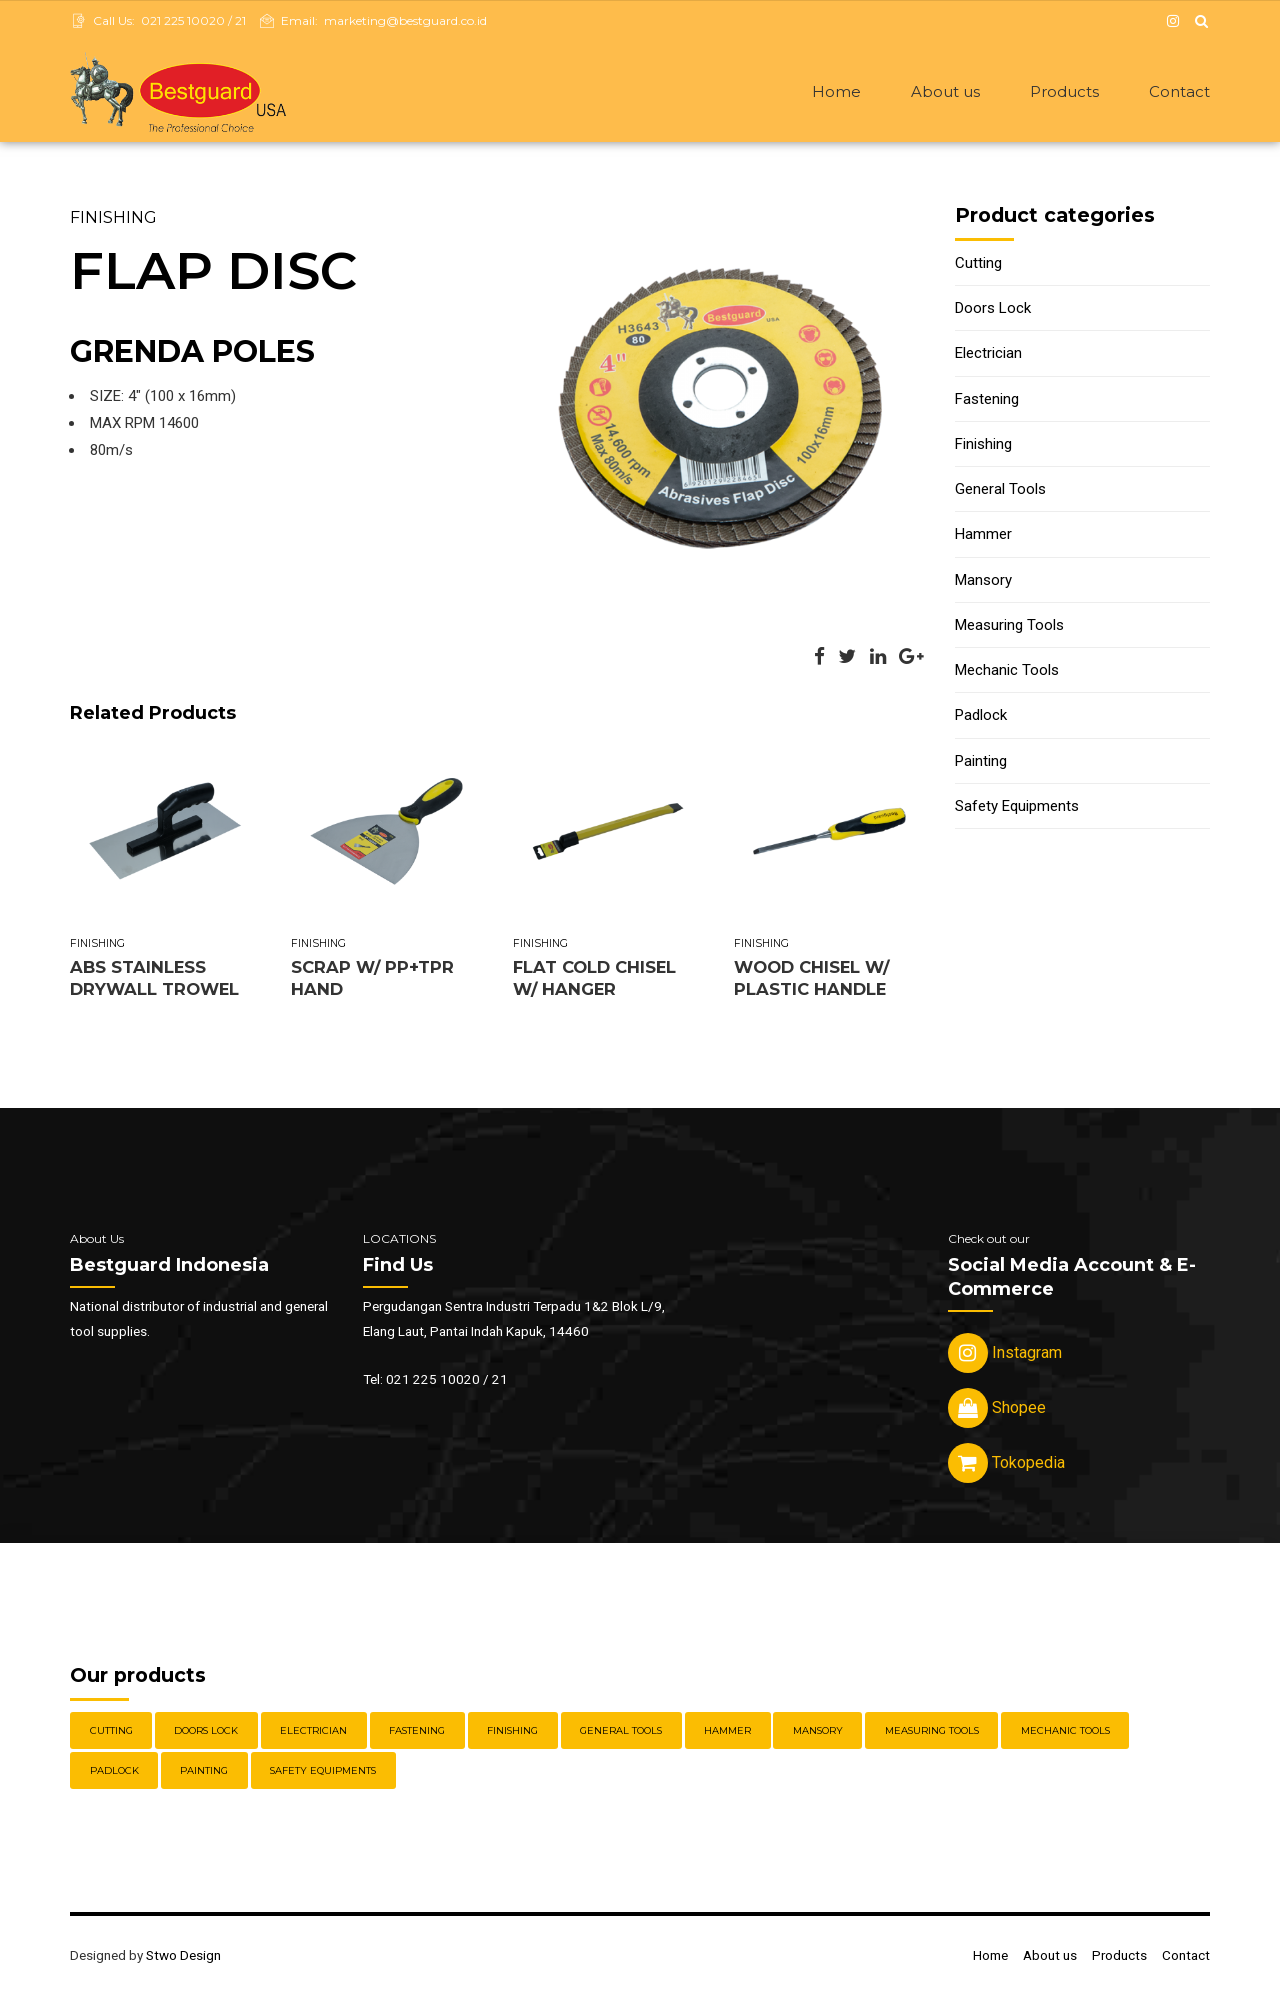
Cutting (978, 265)
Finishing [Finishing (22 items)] (512, 1732)
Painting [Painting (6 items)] (204, 1772)
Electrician (988, 355)
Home (836, 91)
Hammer (983, 536)
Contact (1179, 91)
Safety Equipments (1017, 808)
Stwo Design (183, 1957)
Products (1064, 91)
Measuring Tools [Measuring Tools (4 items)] (932, 1732)
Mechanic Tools (1007, 672)
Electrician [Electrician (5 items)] (313, 1732)
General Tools (1000, 491)
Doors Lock (993, 310)
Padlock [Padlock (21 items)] (114, 1772)
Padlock (981, 717)
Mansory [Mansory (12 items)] (818, 1732)
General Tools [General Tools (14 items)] (621, 1732)
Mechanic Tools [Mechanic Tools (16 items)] (1065, 1732)
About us (945, 91)
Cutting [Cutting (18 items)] (111, 1732)
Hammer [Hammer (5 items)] (727, 1732)
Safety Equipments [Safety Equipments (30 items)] (323, 1772)
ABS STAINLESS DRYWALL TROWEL (154, 979)
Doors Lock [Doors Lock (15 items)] (206, 1732)
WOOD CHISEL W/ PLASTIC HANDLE (811, 979)
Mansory (983, 582)
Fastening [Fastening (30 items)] (417, 1732)
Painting (981, 763)
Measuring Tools (1009, 627)
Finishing (113, 219)
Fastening (987, 401)
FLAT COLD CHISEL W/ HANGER (594, 979)
